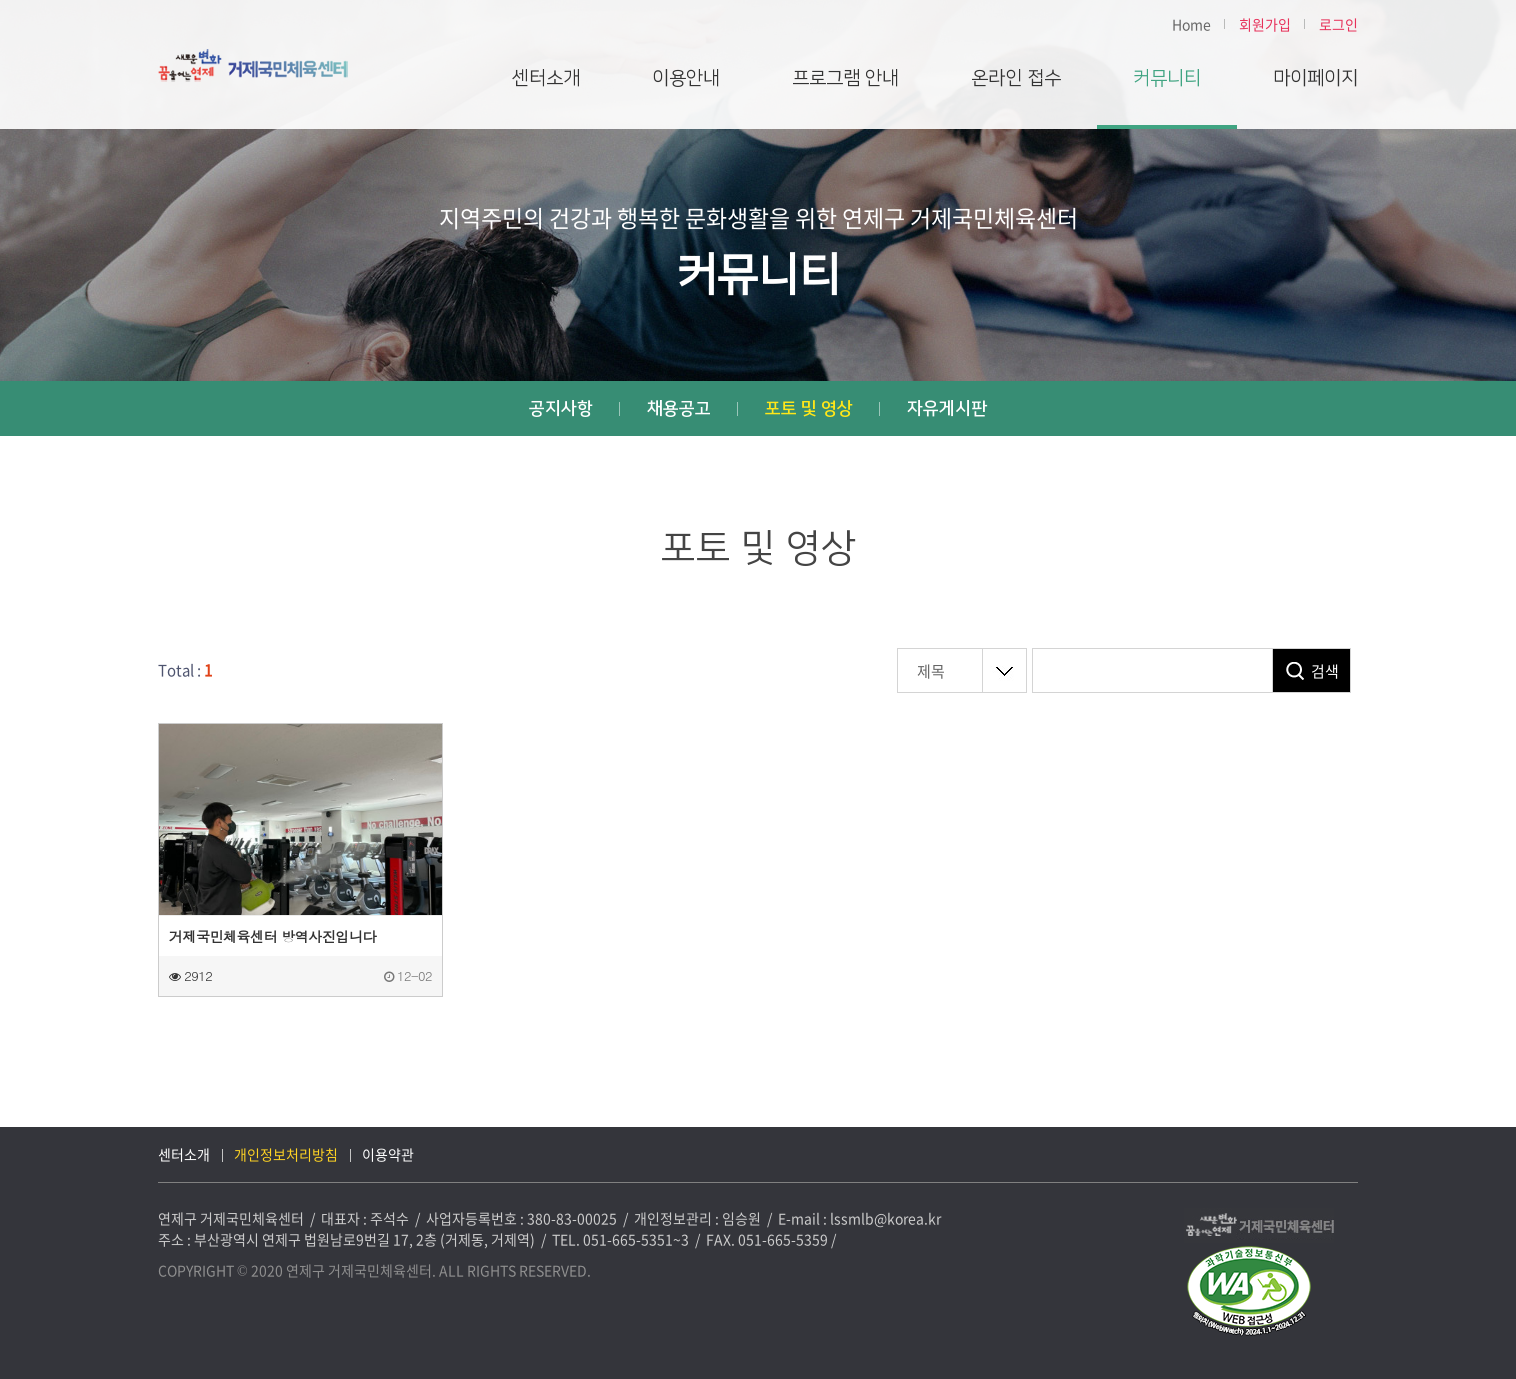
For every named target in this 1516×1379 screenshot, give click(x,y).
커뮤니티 (1167, 78)
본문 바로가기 (0, 0)
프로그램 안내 (845, 78)
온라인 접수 (1016, 78)
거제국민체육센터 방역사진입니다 (272, 936)
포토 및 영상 (809, 408)
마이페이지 (1315, 78)
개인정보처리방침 (286, 1154)
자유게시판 (947, 408)
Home (1191, 24)
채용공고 (679, 408)
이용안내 (686, 78)
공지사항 (561, 408)
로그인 (1338, 24)
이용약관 (388, 1154)
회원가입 (1265, 24)
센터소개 (546, 78)
